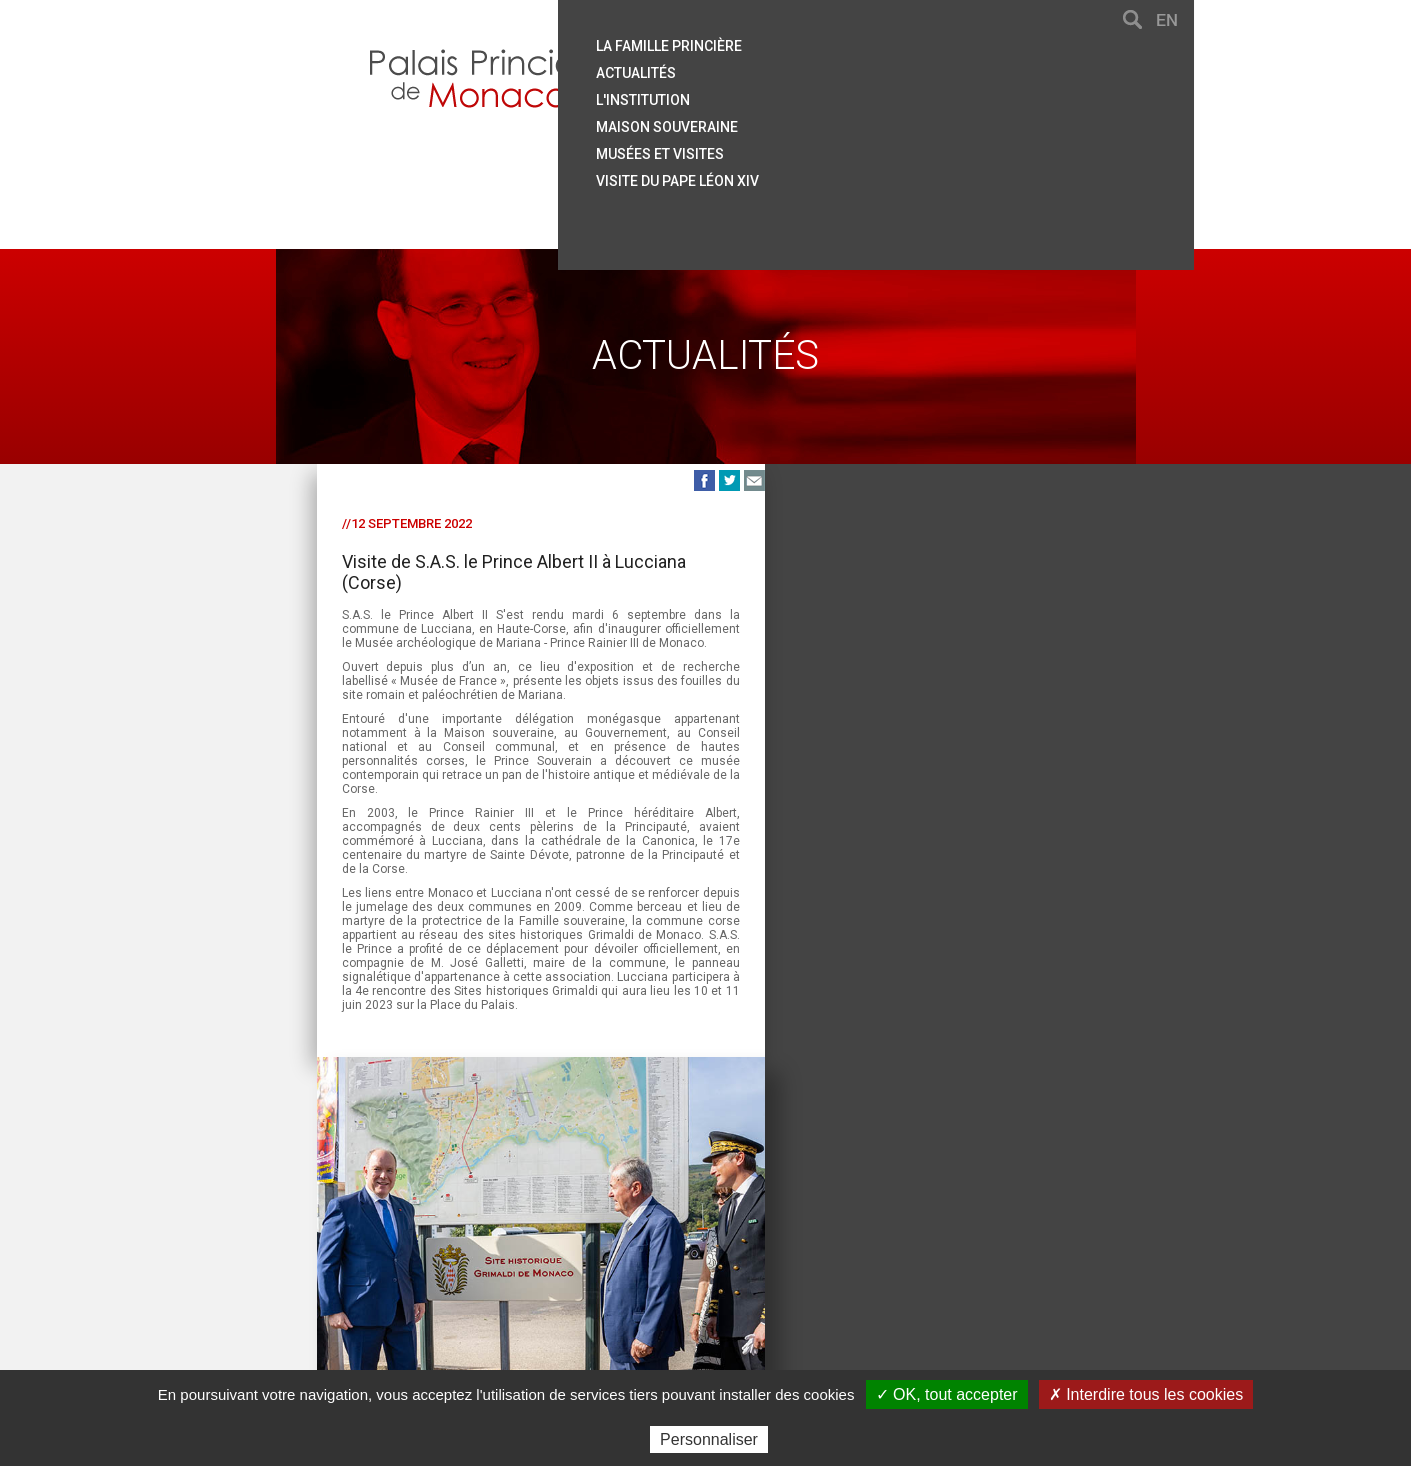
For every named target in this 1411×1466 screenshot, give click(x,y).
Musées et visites (810, 147)
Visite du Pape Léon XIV (827, 173)
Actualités (786, 69)
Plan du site (532, 1280)
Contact (408, 1280)
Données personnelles (954, 1280)
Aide (464, 1280)
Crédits (838, 1280)
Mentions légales (739, 1280)
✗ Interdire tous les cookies (1146, 1394)
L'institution (793, 95)
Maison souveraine (817, 121)
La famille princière (819, 43)
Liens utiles (626, 1280)
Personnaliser (709, 1439)
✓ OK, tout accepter (947, 1394)
